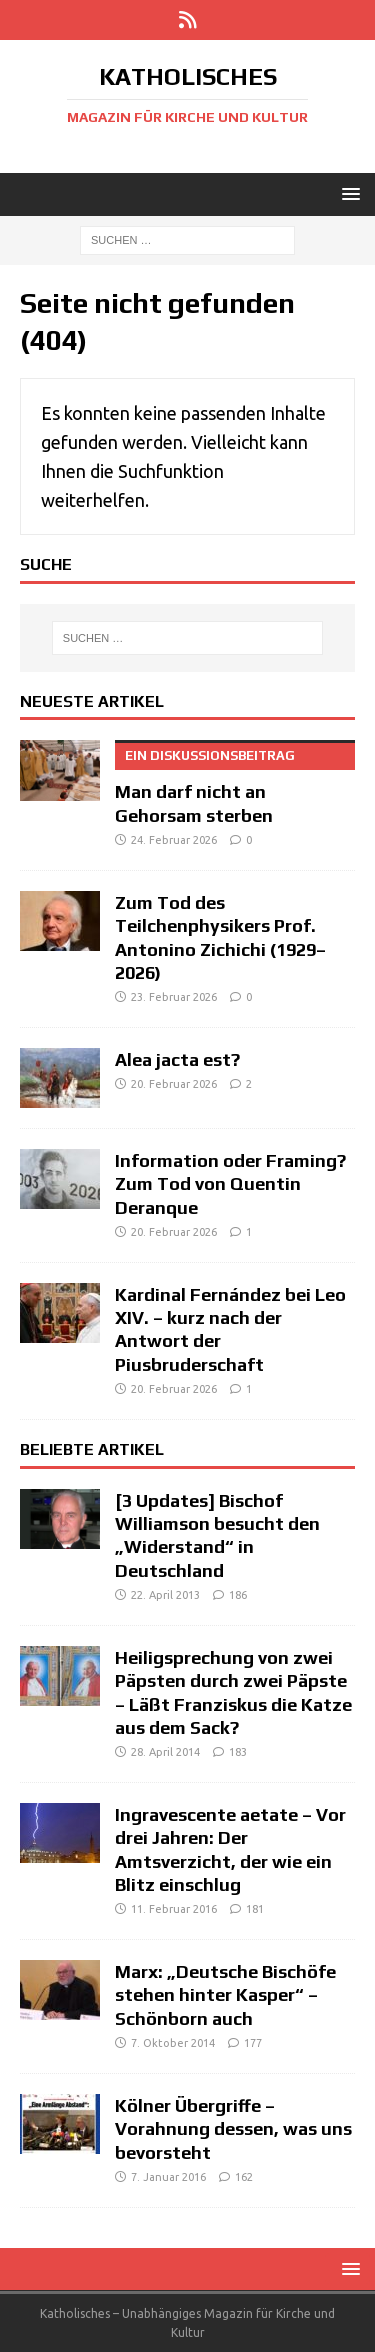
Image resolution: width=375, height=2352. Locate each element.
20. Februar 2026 (174, 1084)
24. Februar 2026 (174, 840)
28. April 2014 (165, 1752)
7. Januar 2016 (168, 2177)
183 (238, 1752)
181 (255, 1909)
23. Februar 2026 (174, 997)
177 (253, 2043)
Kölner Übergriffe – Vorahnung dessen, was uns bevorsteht (233, 2129)
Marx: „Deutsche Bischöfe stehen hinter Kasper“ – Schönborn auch (225, 1995)
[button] (347, 193)
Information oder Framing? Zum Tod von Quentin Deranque (230, 1184)
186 (238, 1595)
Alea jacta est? (177, 1059)
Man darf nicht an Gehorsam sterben (235, 782)
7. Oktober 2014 (173, 2043)
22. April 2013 (165, 1595)
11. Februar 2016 (174, 1909)
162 (244, 2177)
